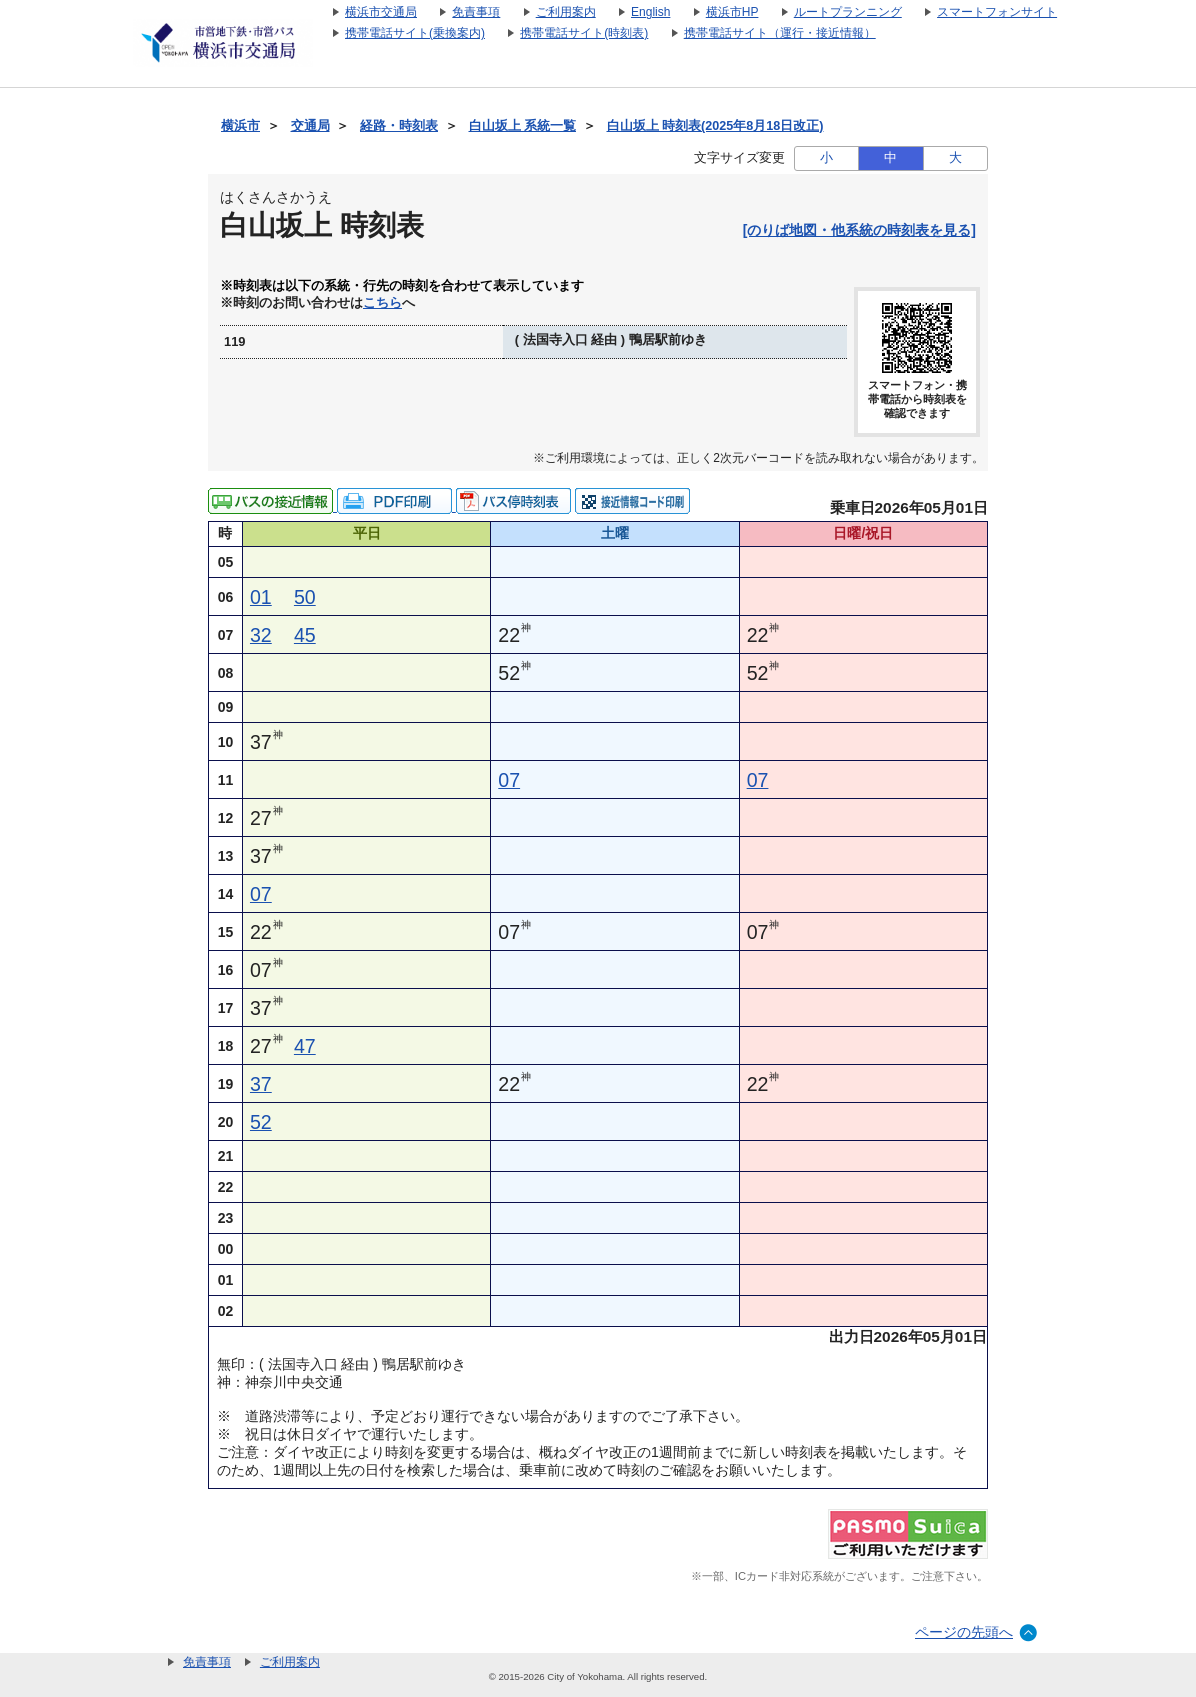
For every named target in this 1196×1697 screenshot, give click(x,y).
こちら (382, 303)
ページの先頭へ (964, 1632)
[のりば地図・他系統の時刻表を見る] (859, 230)
